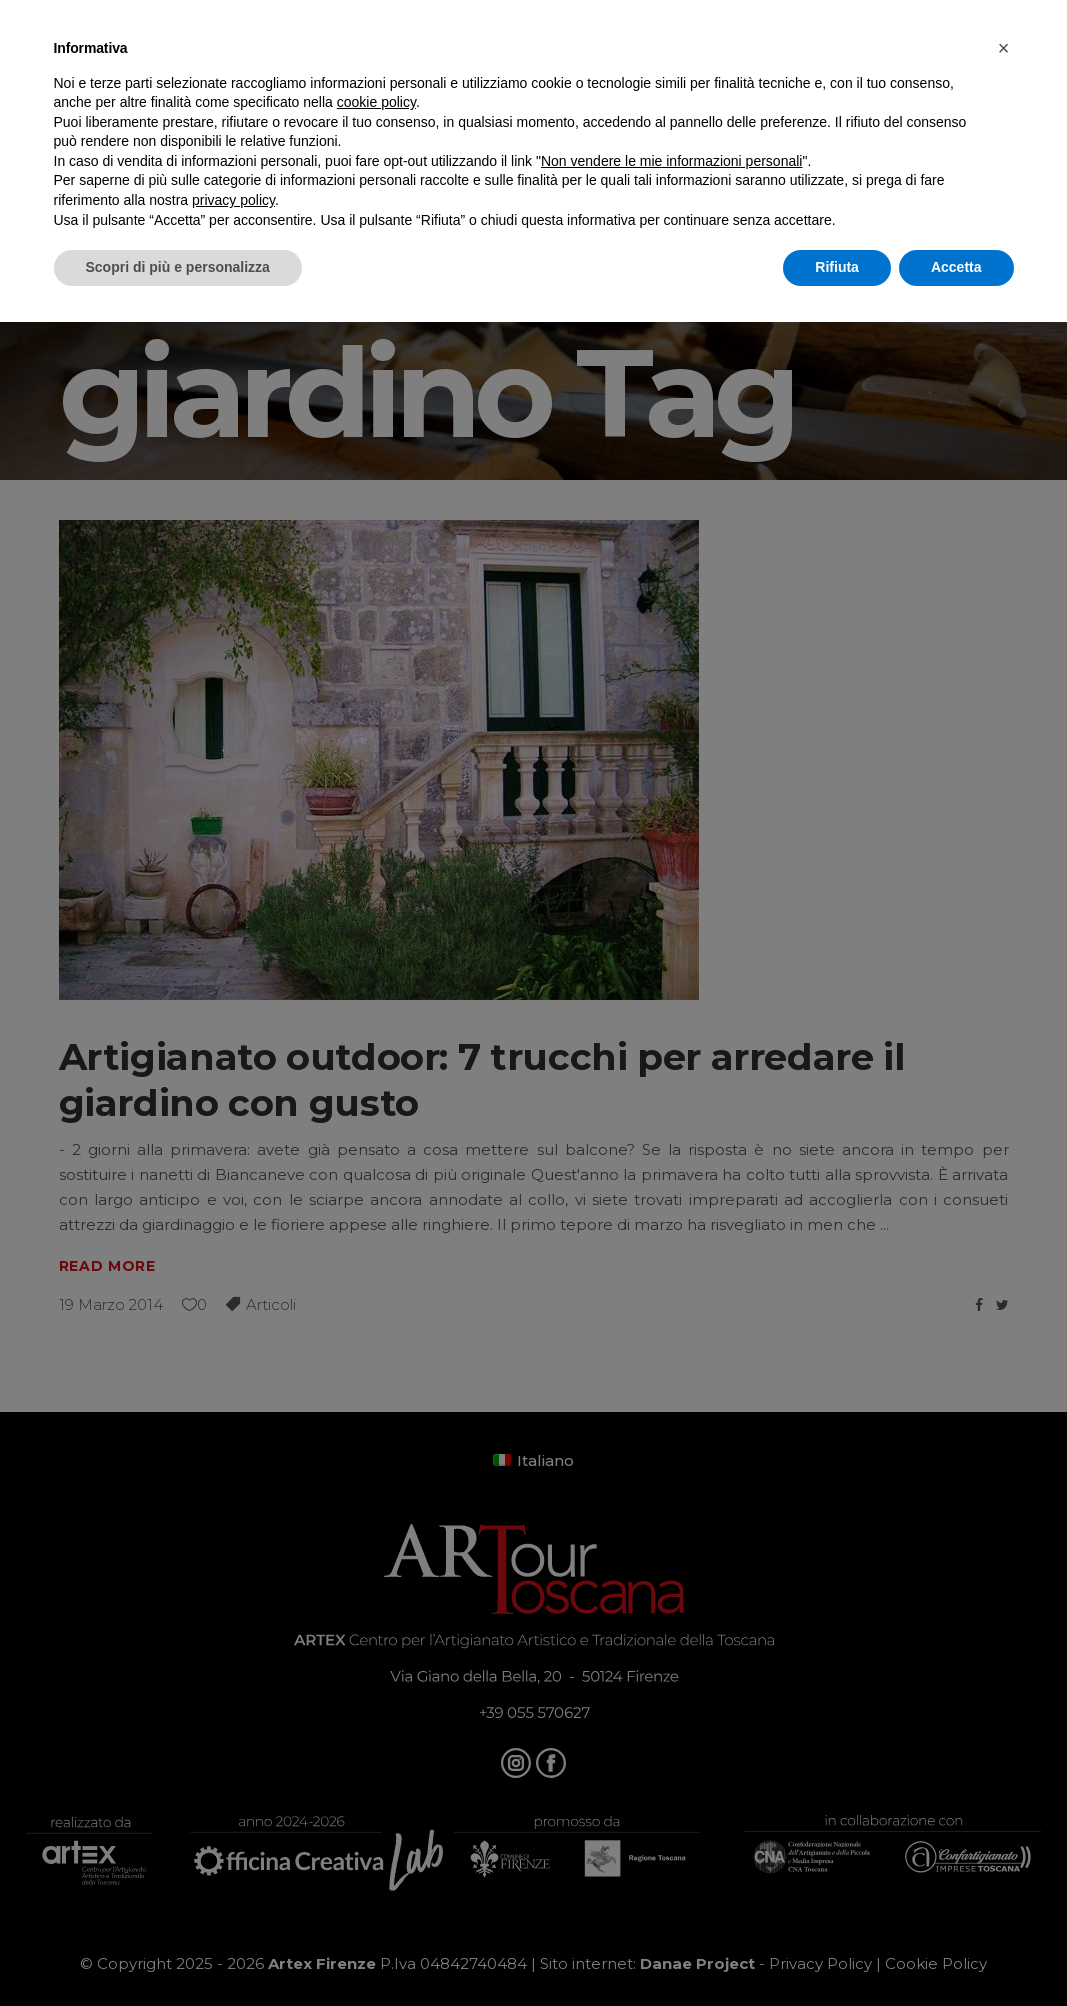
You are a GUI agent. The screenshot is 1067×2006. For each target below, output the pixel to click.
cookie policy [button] (376, 102)
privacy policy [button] (233, 200)
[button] (1004, 48)
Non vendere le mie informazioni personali (671, 161)
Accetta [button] (956, 267)
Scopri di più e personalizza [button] (178, 267)
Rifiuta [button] (837, 267)
